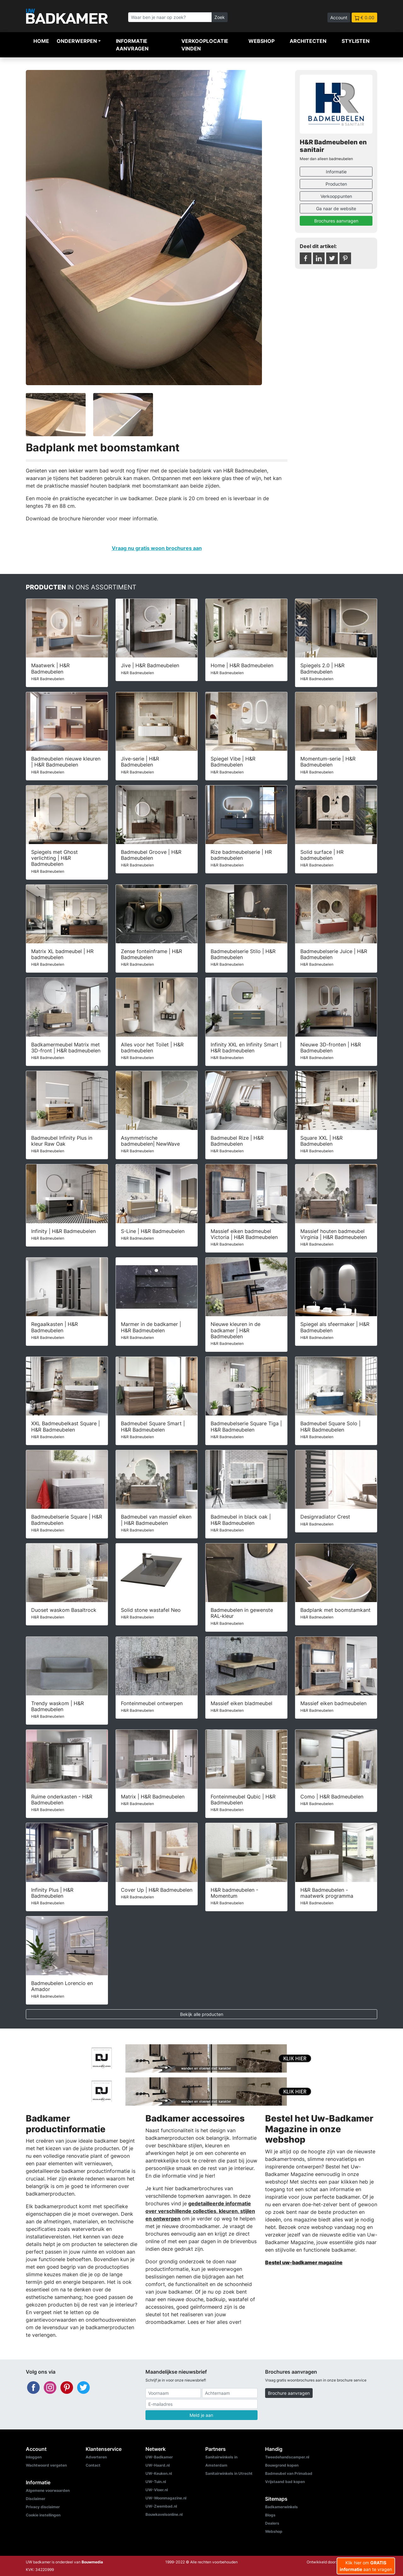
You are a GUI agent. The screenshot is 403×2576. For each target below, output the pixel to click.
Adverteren (96, 2457)
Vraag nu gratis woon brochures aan (157, 548)
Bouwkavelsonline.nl (164, 2514)
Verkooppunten (336, 196)
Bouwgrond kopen (281, 2465)
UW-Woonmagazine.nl (165, 2498)
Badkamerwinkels (281, 2506)
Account (338, 17)
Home (41, 41)
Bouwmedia (92, 2562)
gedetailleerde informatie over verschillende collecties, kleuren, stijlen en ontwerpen (200, 2211)
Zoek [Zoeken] (219, 17)
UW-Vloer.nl (156, 2489)
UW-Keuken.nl (158, 2473)
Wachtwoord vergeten (46, 2465)
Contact (93, 2465)
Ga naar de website (336, 208)
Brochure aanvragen (289, 2393)
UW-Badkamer (159, 2457)
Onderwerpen (77, 41)
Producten (336, 184)
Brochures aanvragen (336, 220)
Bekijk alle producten (201, 2014)
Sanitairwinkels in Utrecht (229, 2473)
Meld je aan (201, 2415)
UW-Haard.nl (157, 2465)
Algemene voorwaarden (48, 2490)
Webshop (261, 41)
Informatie (336, 171)
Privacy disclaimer (43, 2506)
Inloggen (34, 2457)
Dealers (272, 2523)
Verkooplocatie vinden (204, 45)
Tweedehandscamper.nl (287, 2457)
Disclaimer (35, 2498)
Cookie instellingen (43, 2515)
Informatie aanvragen (132, 45)
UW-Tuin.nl (155, 2481)
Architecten (308, 41)
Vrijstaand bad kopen (285, 2481)
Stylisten (356, 41)
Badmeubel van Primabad (288, 2473)
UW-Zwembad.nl (161, 2506)
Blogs (270, 2515)
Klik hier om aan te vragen (366, 2566)
